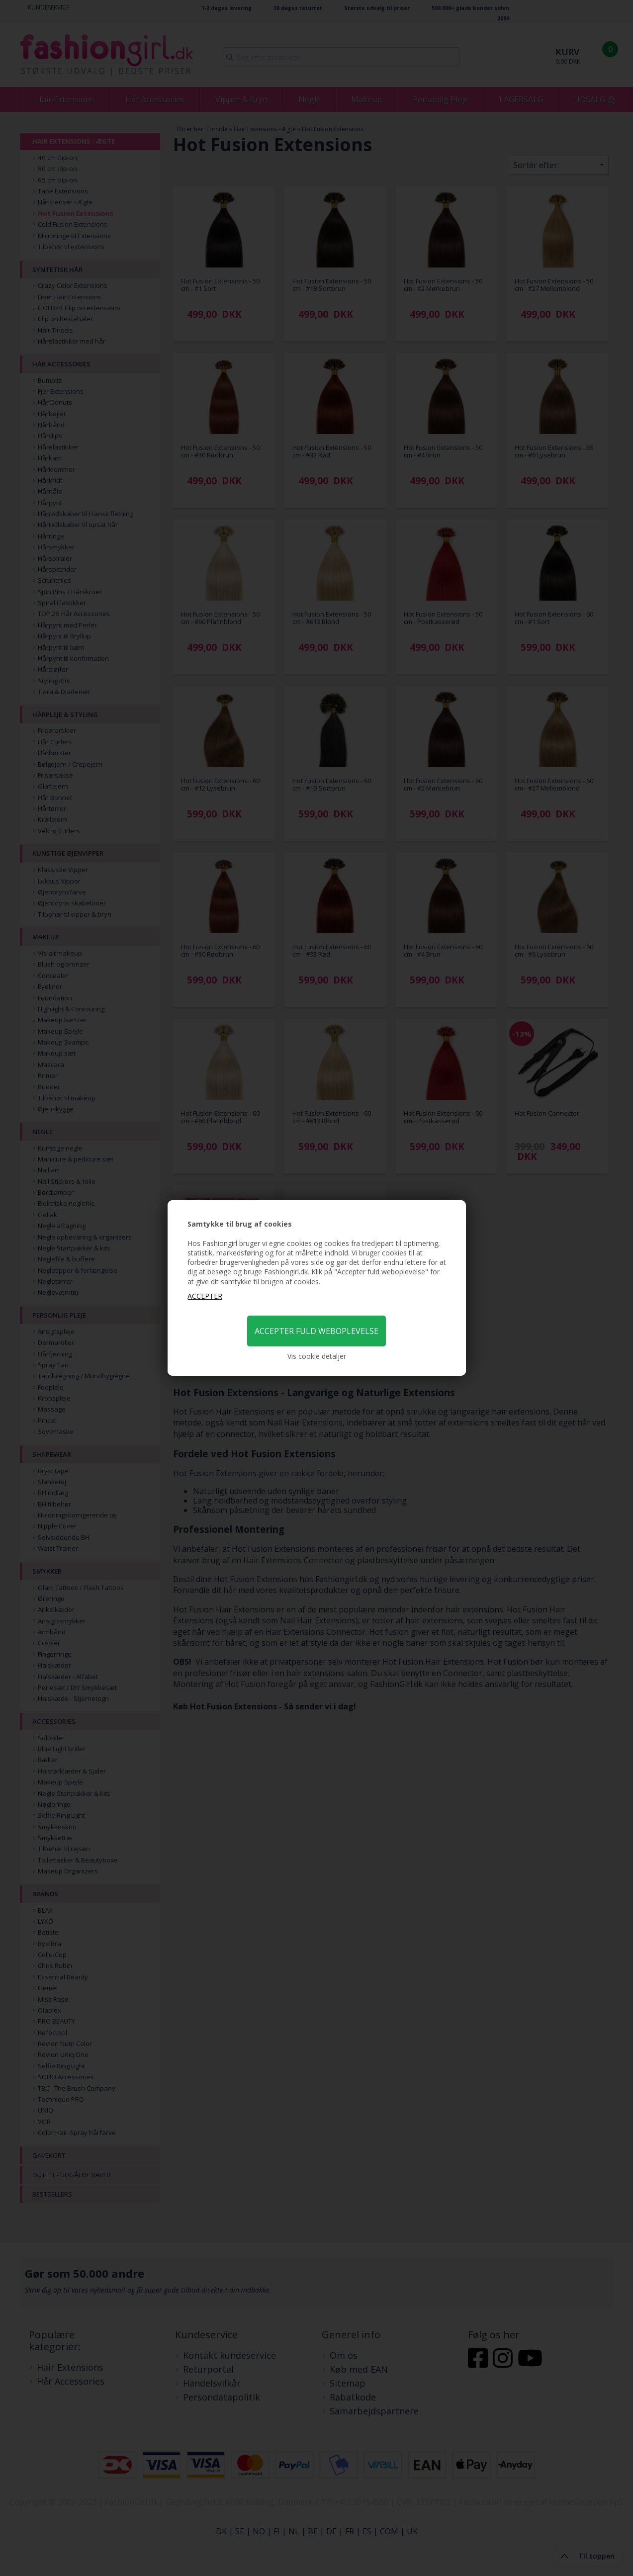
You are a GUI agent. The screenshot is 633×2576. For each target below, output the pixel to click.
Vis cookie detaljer (316, 1356)
